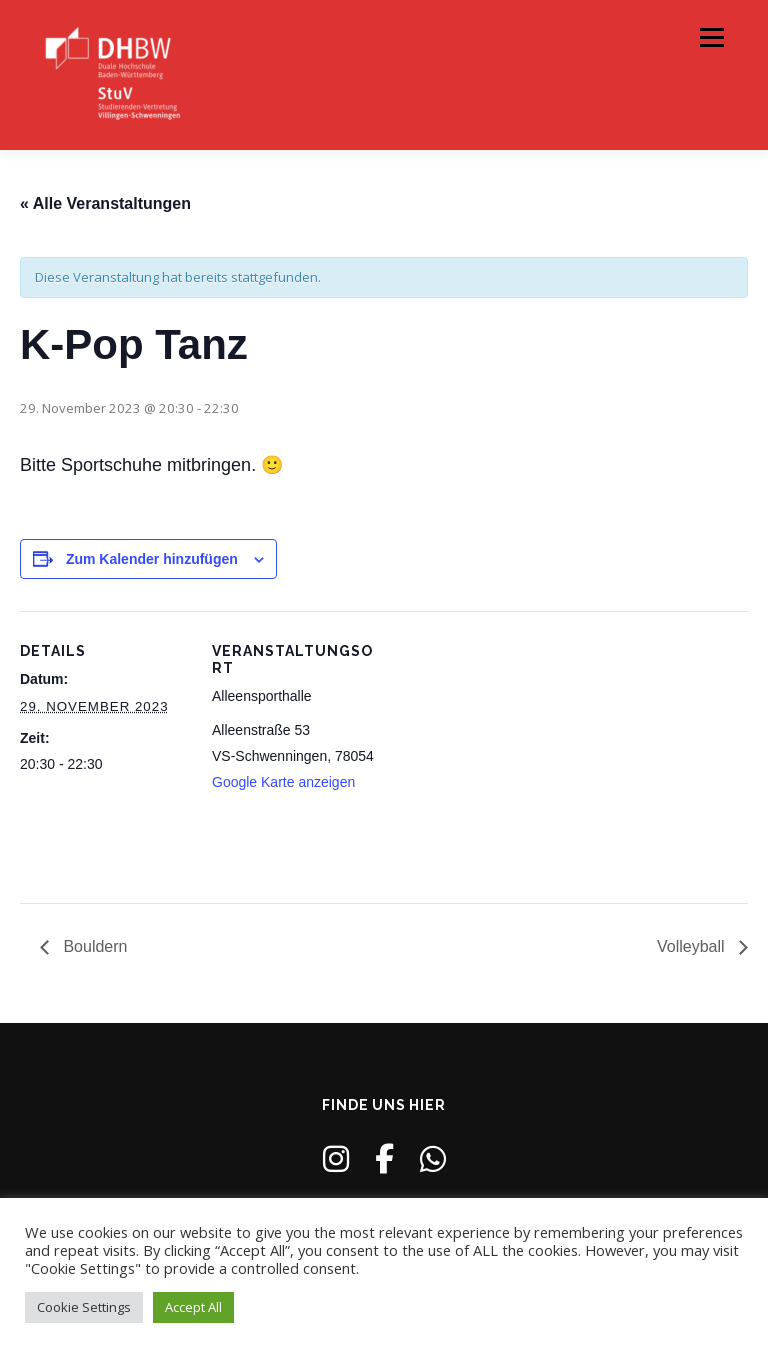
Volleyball (693, 946)
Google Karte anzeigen (283, 782)
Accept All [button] (193, 1307)
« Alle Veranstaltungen (105, 203)
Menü (711, 37)
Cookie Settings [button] (84, 1307)
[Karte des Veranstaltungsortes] (509, 749)
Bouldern (93, 946)
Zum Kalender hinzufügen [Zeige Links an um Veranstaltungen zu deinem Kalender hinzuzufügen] (152, 559)
